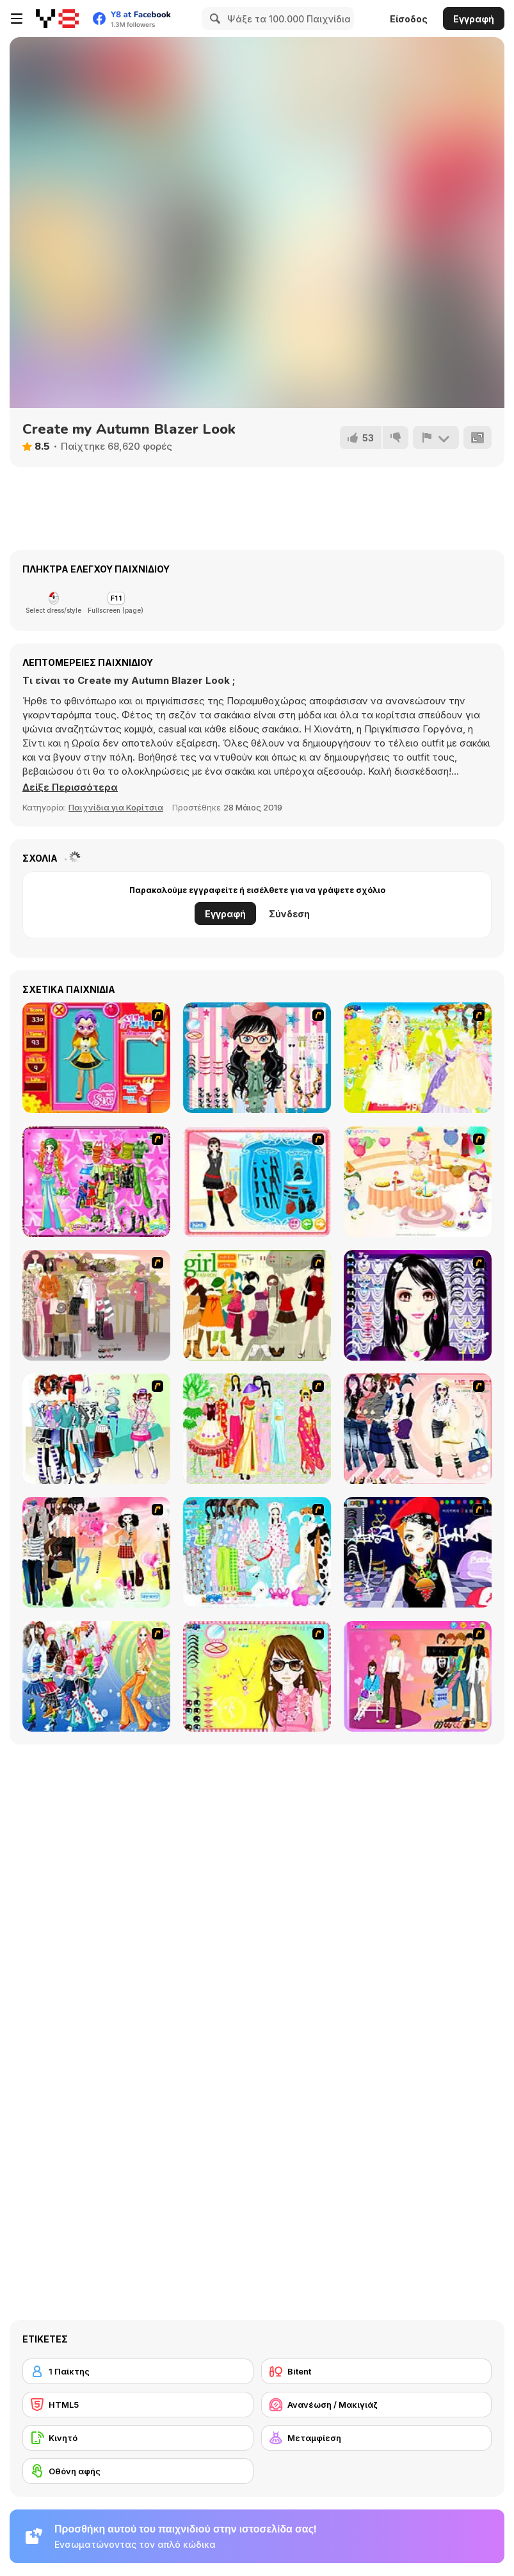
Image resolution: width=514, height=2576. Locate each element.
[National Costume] (257, 1428)
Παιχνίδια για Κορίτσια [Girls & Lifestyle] (115, 807)
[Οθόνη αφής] (137, 2471)
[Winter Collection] (96, 1428)
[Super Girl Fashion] (257, 1305)
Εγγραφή (473, 18)
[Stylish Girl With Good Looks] (418, 1552)
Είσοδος (409, 18)
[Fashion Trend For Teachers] (96, 1305)
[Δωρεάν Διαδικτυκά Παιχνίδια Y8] (57, 18)
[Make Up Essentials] (418, 1305)
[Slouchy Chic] (96, 1552)
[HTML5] (137, 2404)
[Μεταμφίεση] (376, 2438)
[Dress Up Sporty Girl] (418, 1428)
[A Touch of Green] (96, 1181)
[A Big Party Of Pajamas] (257, 1552)
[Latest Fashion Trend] (96, 1676)
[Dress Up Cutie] (257, 1057)
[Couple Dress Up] (418, 1676)
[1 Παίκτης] (137, 2371)
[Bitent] (376, 2371)
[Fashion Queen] (257, 1181)
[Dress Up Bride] (418, 1057)
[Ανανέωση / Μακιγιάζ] (376, 2404)
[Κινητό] (137, 2438)
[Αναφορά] (436, 437)
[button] (70, 787)
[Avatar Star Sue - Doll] (96, 1057)
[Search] (213, 18)
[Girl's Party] (418, 1181)
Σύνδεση (289, 913)
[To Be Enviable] (257, 1676)
